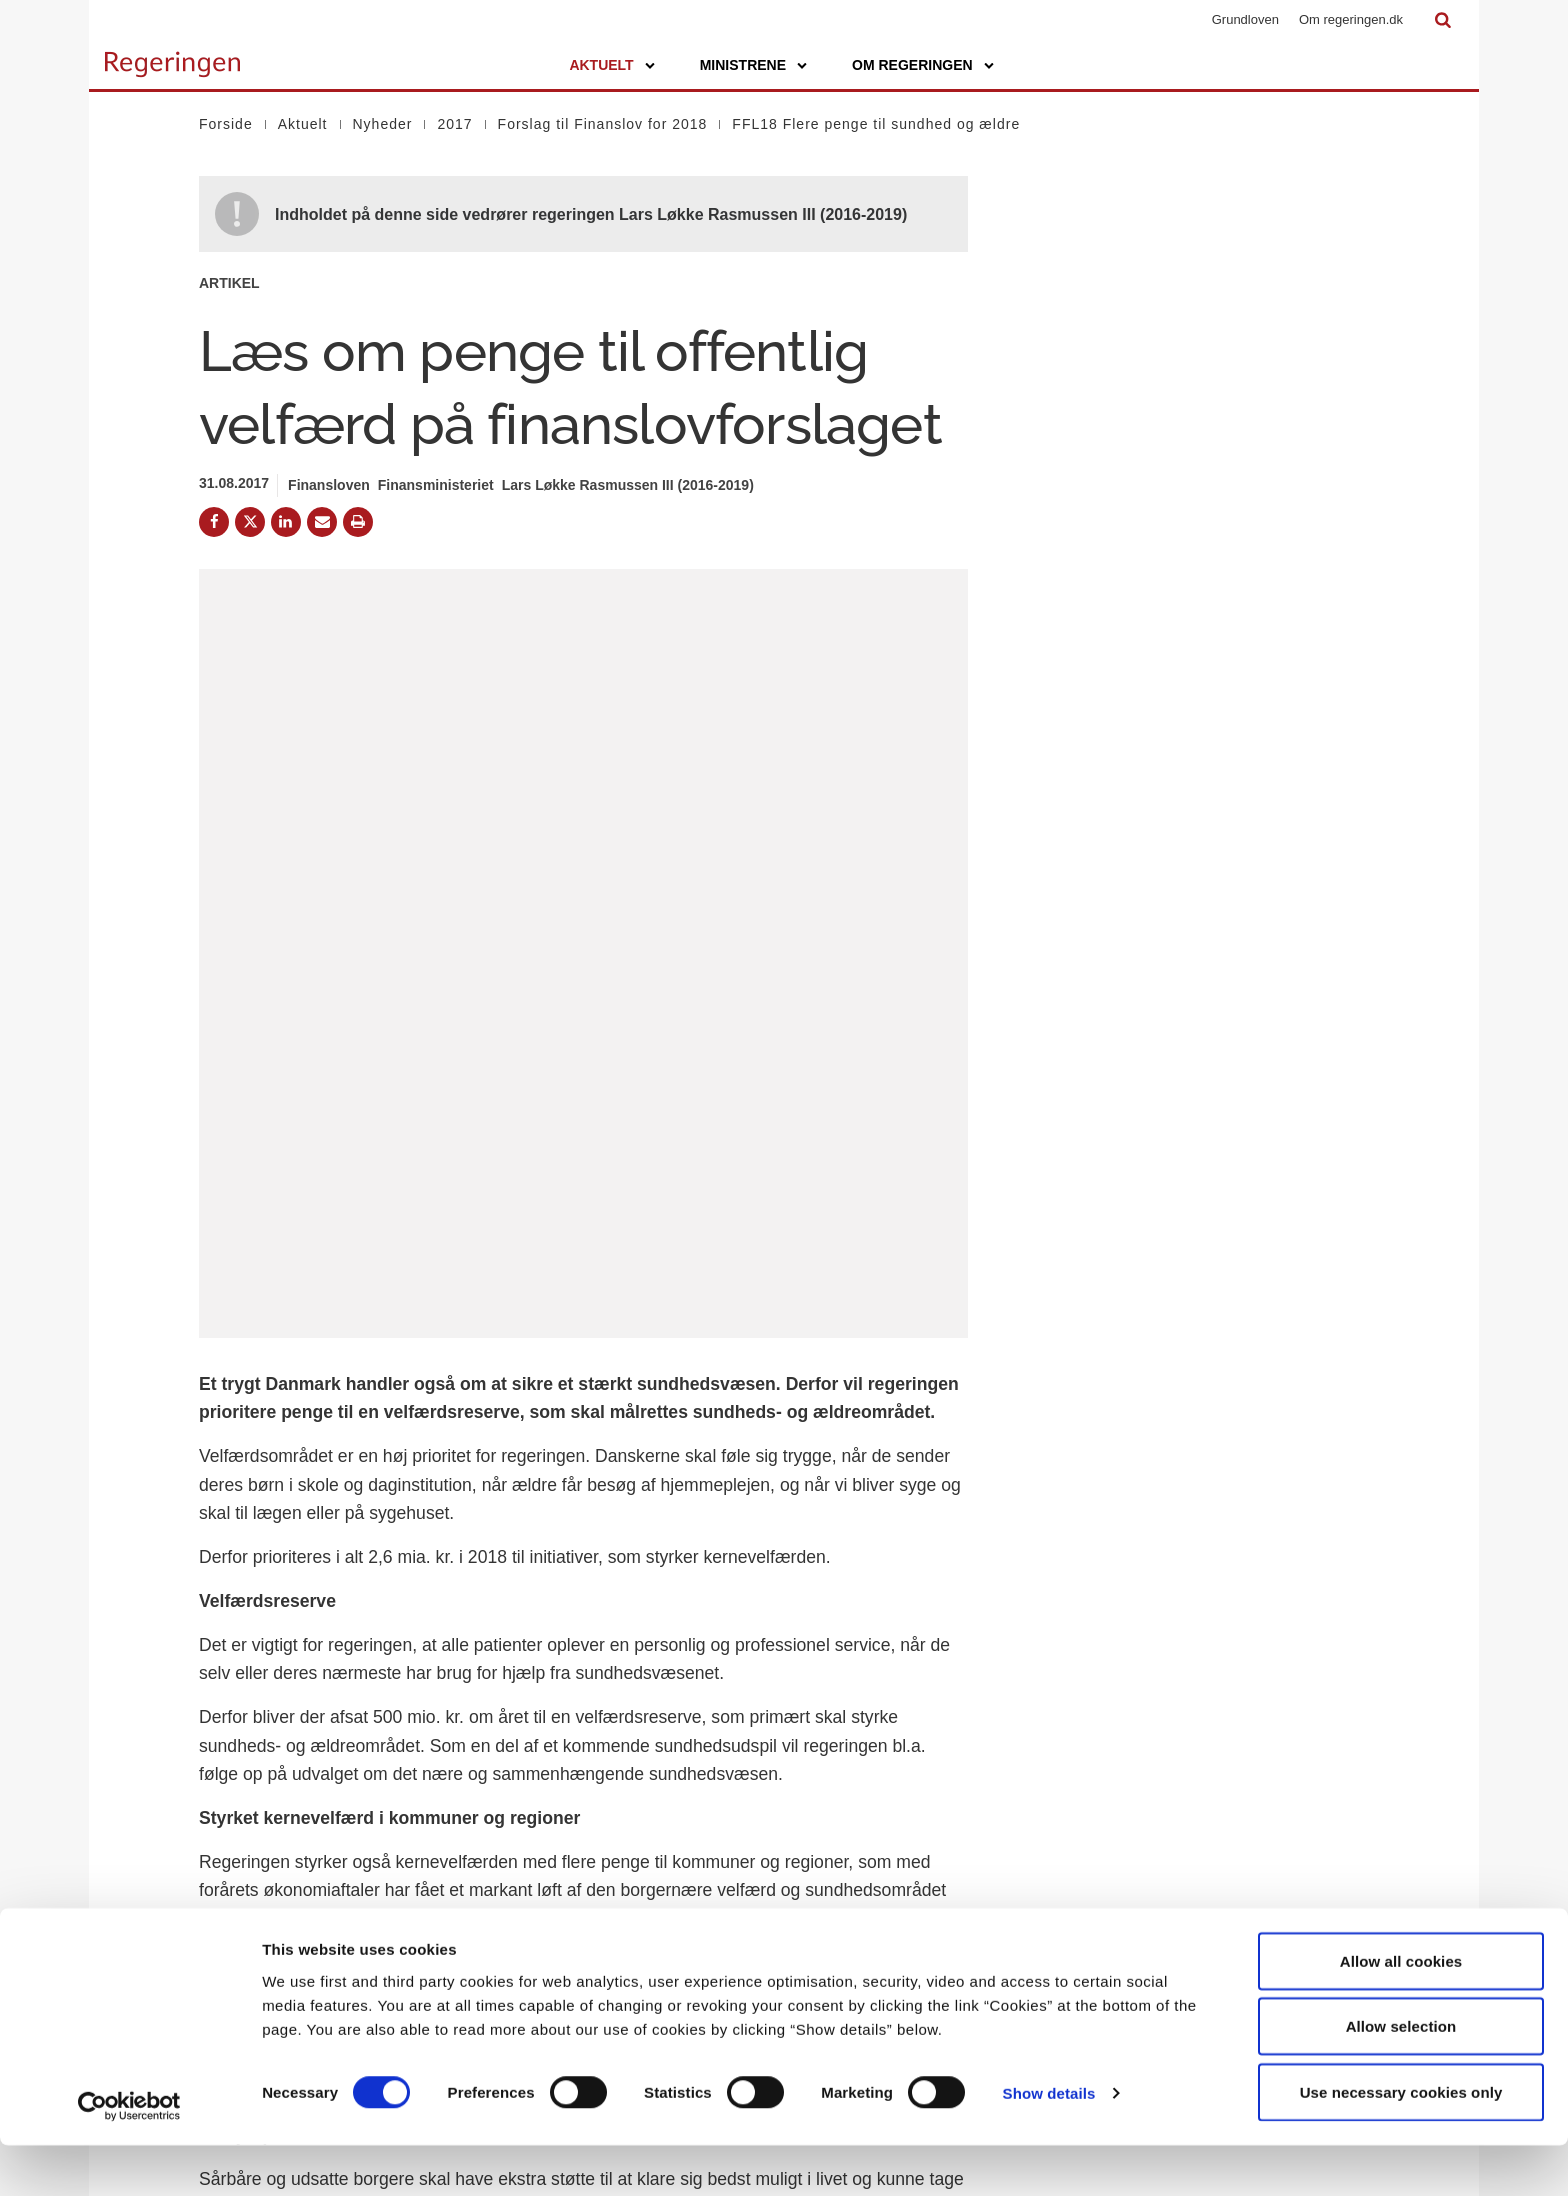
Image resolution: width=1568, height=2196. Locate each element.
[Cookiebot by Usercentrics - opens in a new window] (129, 2157)
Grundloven (1245, 19)
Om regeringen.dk (1351, 19)
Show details (1049, 2144)
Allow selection (1401, 2077)
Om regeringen (912, 65)
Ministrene (743, 65)
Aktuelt (601, 65)
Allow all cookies (1401, 2011)
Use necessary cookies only (1401, 2142)
